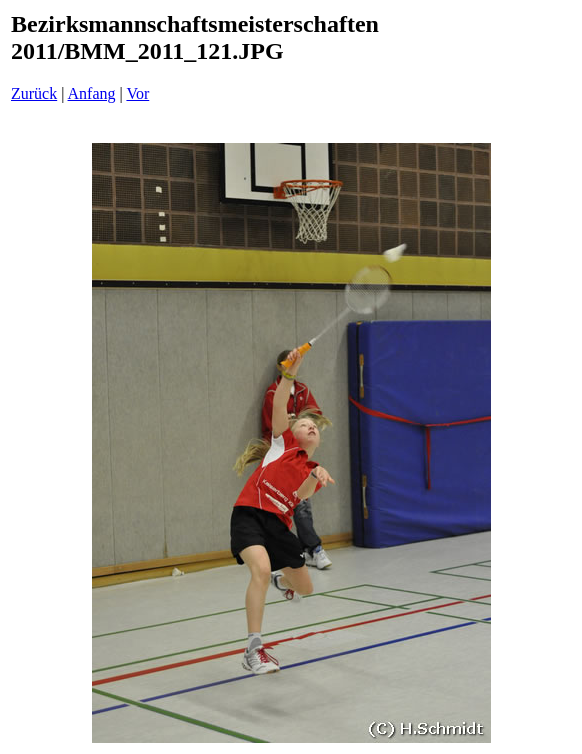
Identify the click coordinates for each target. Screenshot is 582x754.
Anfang (92, 93)
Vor (137, 93)
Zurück (34, 93)
